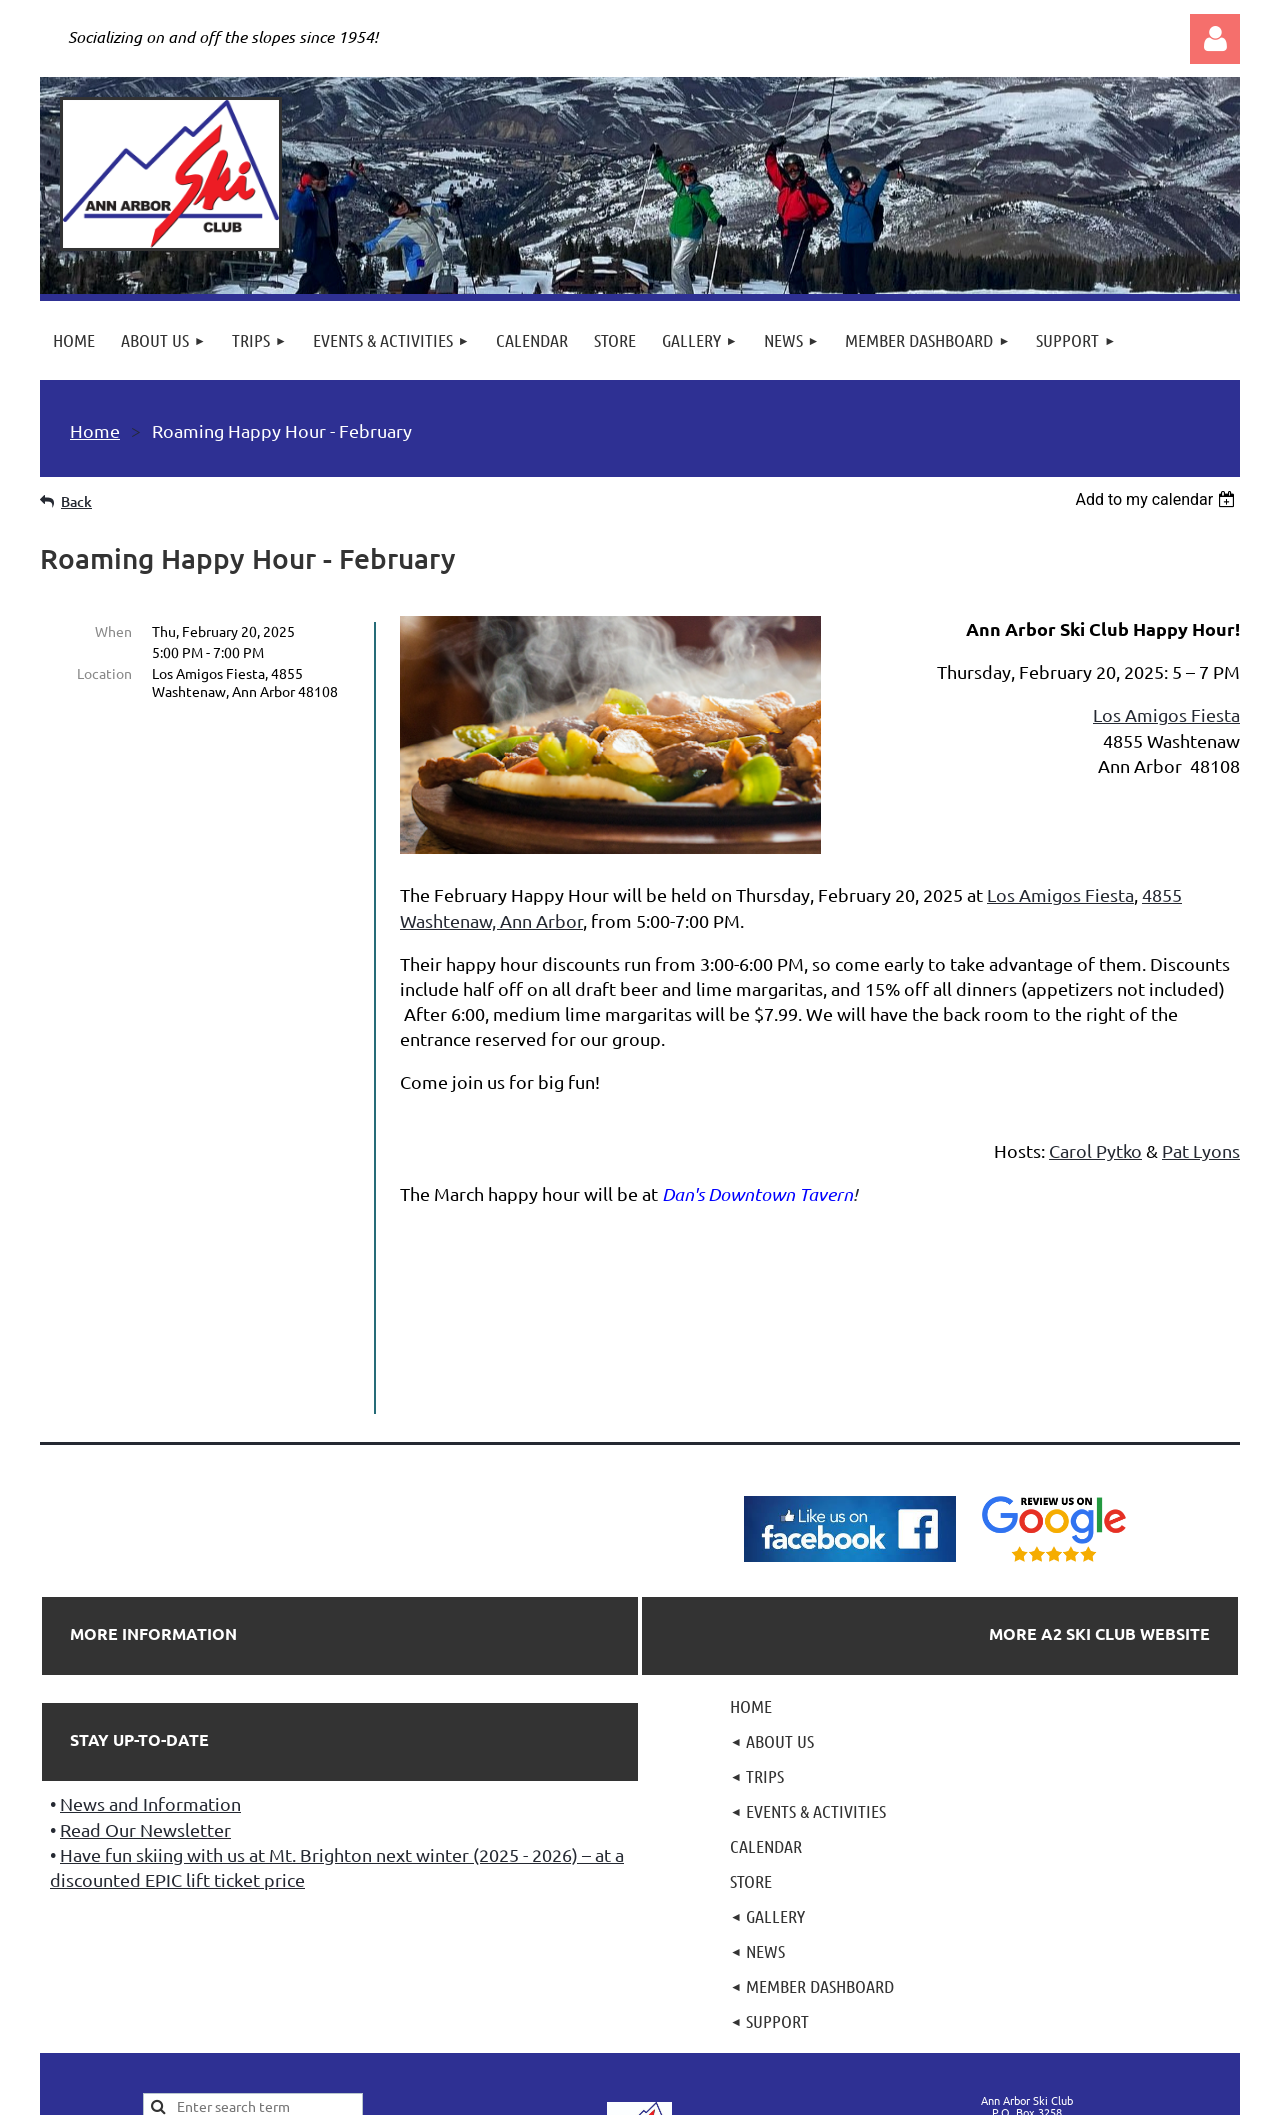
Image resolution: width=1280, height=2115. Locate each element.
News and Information (150, 1620)
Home (95, 430)
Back (76, 501)
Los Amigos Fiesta (1166, 714)
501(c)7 (638, 1979)
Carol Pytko (1095, 1150)
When (113, 631)
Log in (1215, 39)
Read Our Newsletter (145, 1646)
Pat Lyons (1201, 1150)
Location (104, 673)
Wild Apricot (1001, 2091)
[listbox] (1157, 499)
